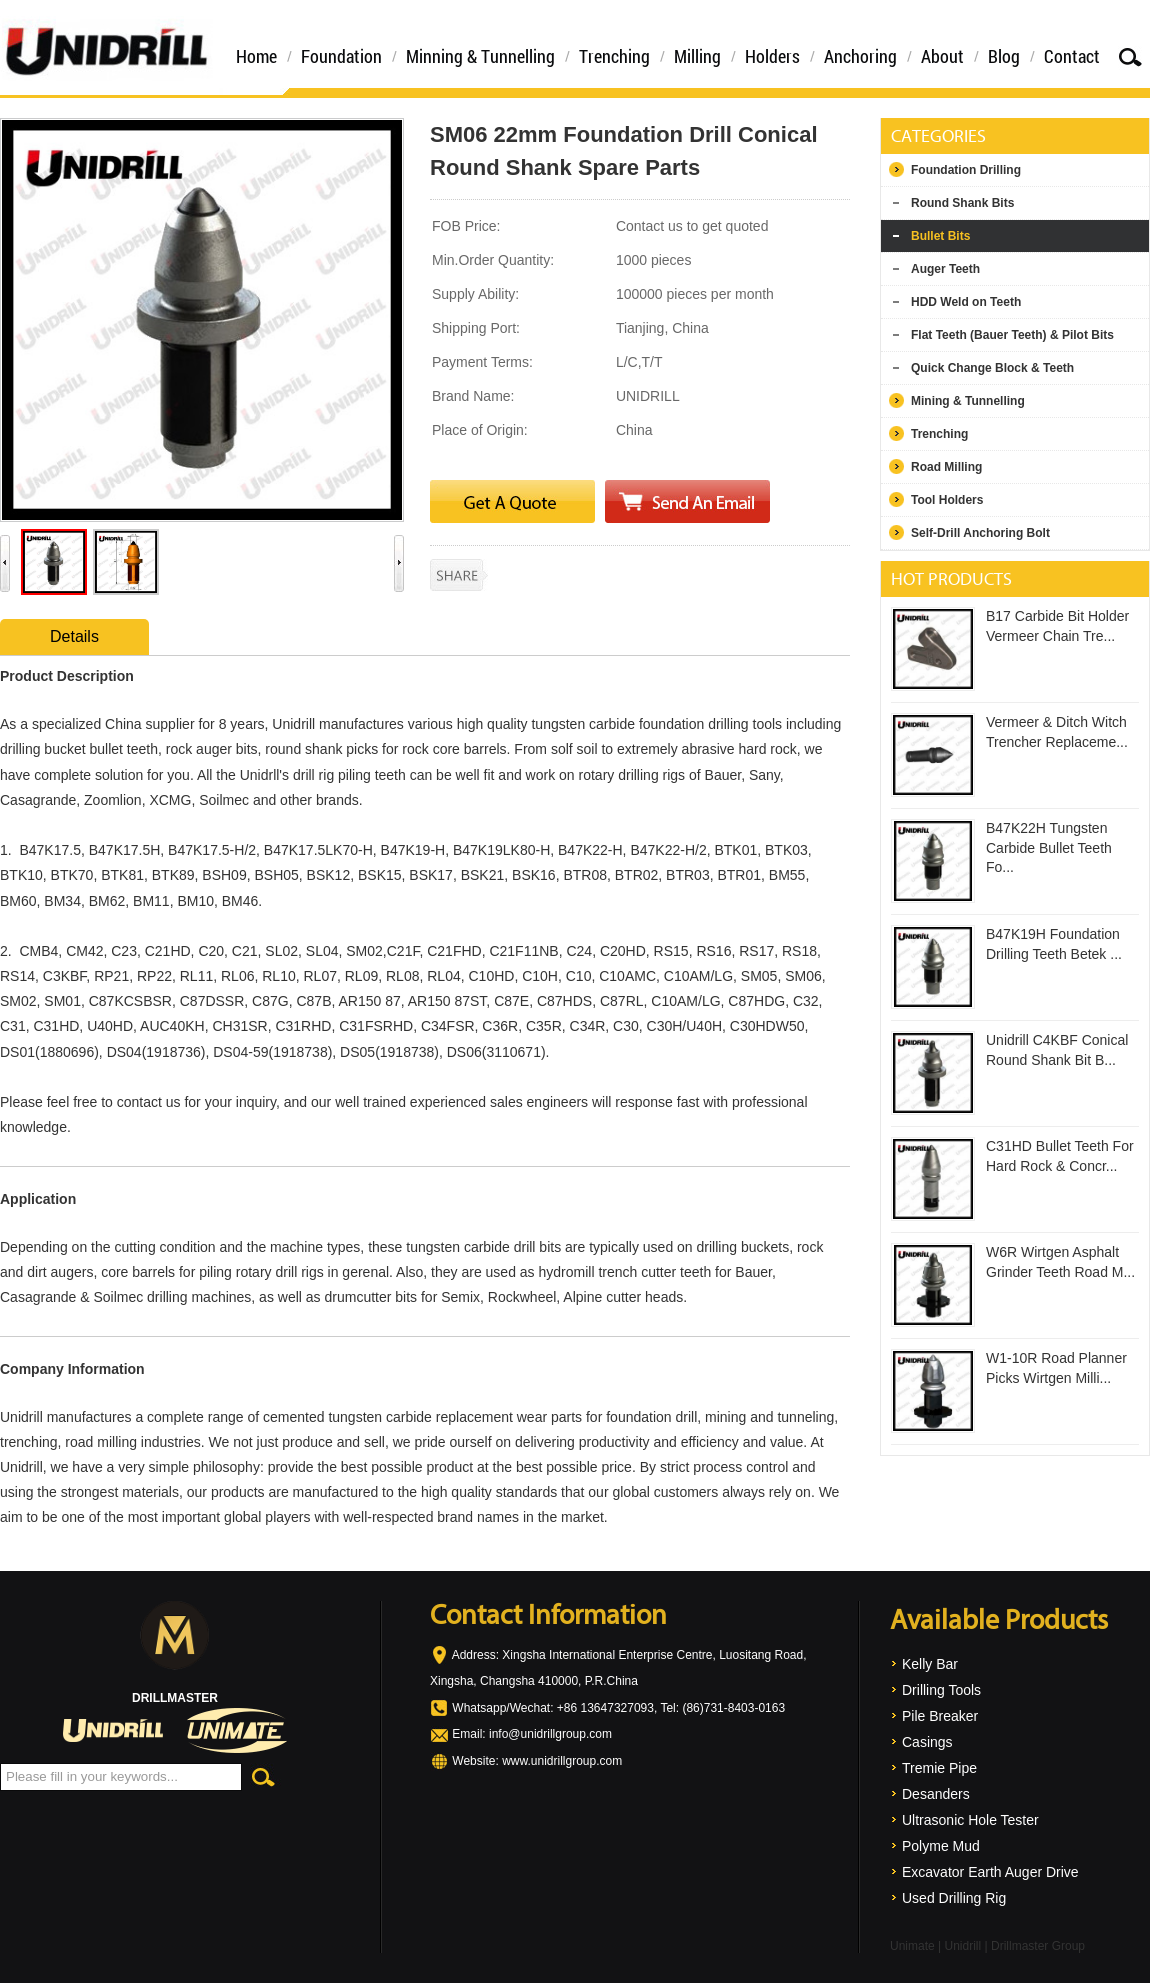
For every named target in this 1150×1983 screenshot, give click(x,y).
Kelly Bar (930, 1664)
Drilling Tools (941, 1690)
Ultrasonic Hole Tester (970, 1820)
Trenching (614, 56)
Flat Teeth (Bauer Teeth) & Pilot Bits (1012, 335)
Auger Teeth (945, 269)
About (942, 56)
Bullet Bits (940, 236)
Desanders (936, 1794)
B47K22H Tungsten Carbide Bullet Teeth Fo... (1049, 847)
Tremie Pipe (939, 1768)
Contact (1072, 56)
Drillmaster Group (1038, 1946)
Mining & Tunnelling (968, 401)
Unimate (912, 1946)
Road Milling (946, 467)
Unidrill (962, 1946)
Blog (1004, 56)
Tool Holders (947, 500)
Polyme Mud (941, 1846)
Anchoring (860, 56)
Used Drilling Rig (954, 1898)
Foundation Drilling (966, 170)
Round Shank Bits (962, 203)
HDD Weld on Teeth (966, 302)
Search (1130, 56)
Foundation (341, 56)
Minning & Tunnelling (480, 56)
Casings (927, 1742)
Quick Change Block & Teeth (992, 368)
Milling (697, 56)
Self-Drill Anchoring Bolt (980, 533)
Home (256, 56)
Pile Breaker (940, 1716)
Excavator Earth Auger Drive (990, 1872)
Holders (772, 56)
